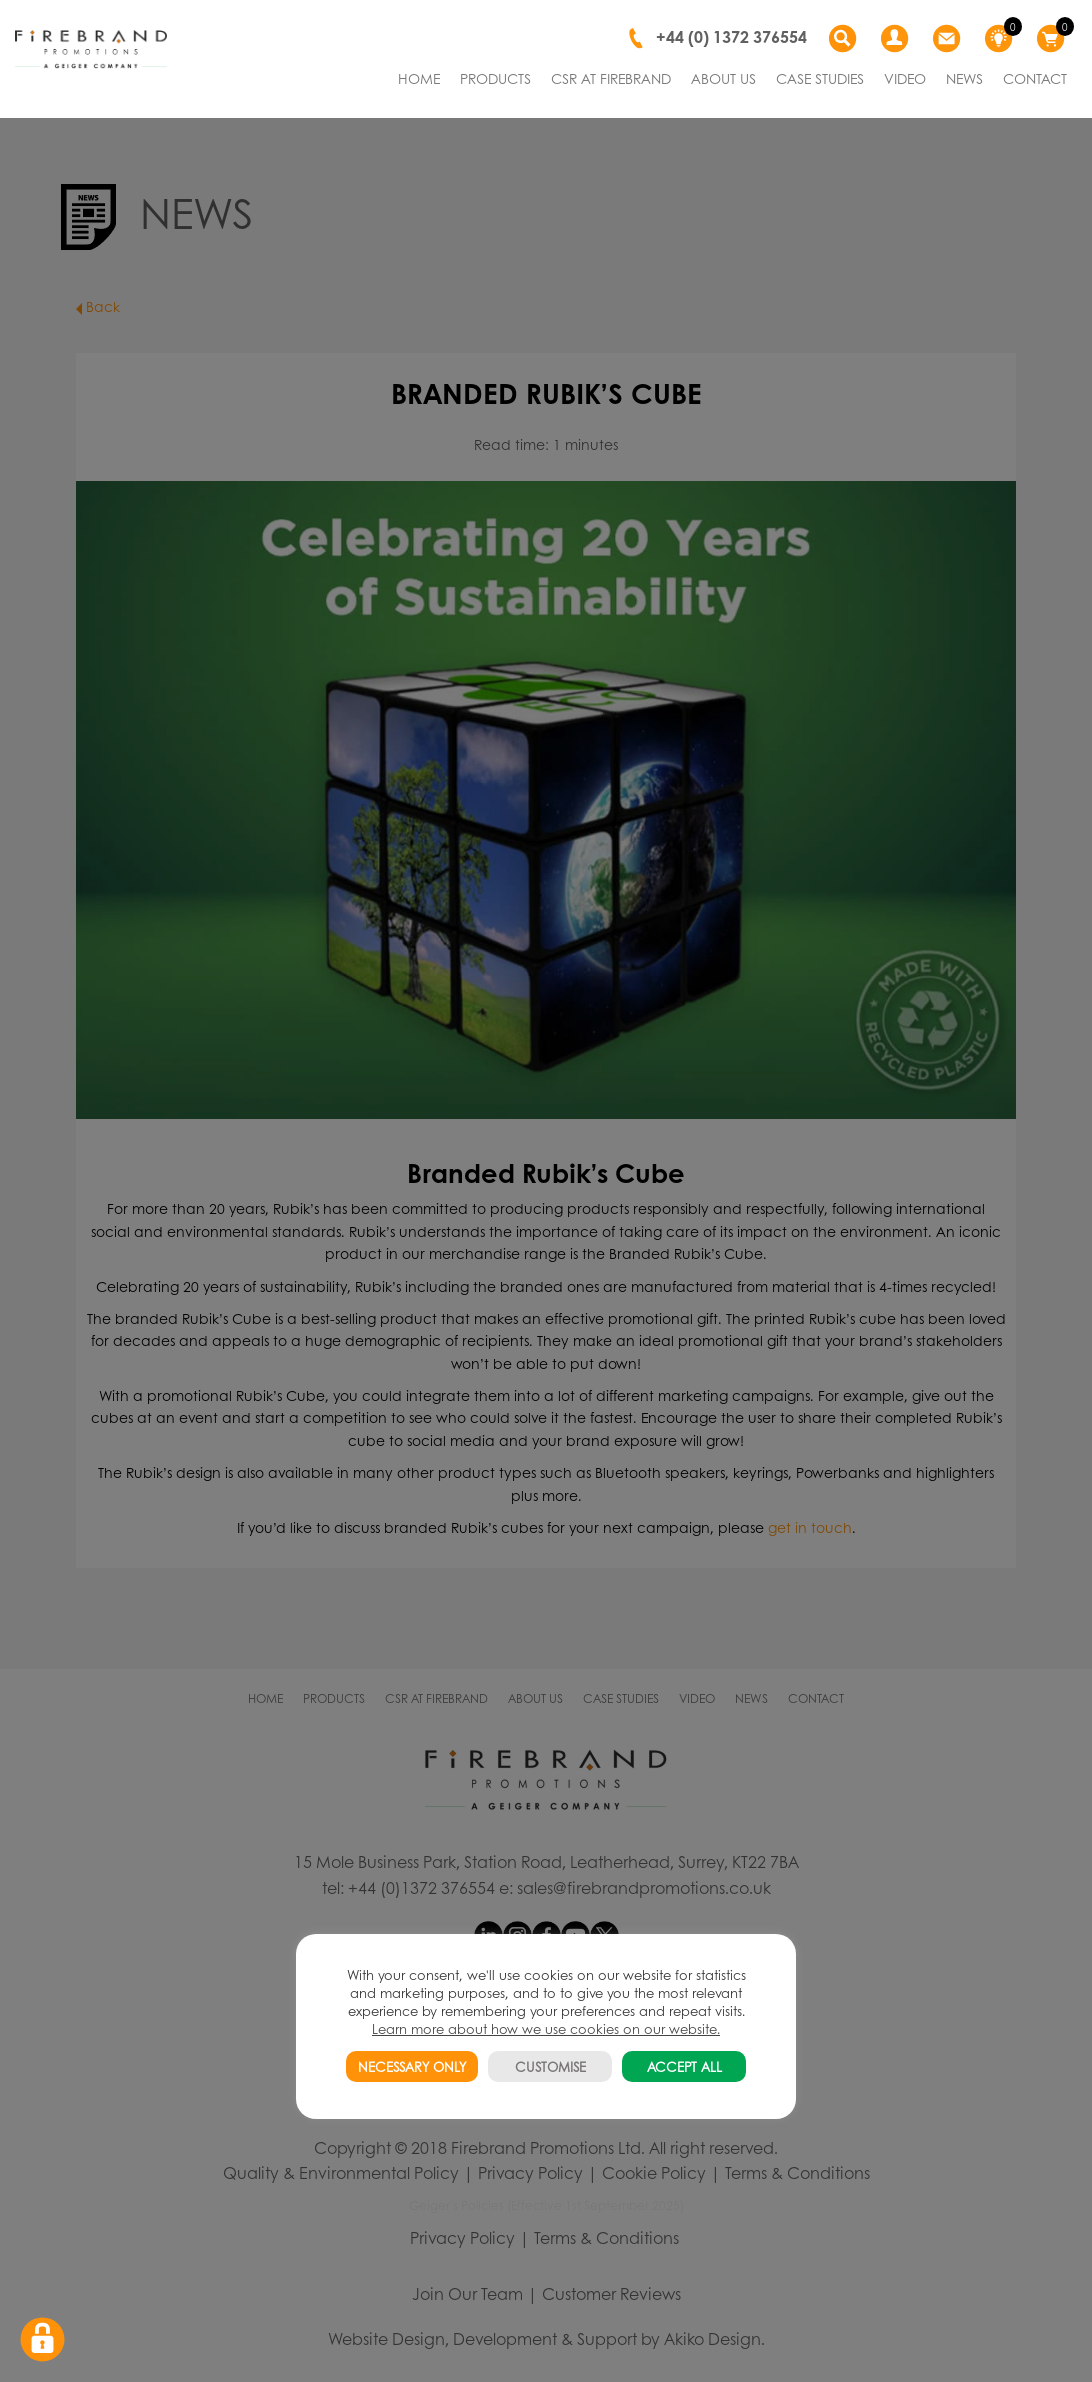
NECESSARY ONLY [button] (412, 2066)
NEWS (964, 78)
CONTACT (1035, 78)
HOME (419, 78)
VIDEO (905, 78)
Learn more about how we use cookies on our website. (546, 2028)
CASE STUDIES (820, 78)
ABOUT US (723, 78)
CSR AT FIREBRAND (611, 78)
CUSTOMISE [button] (550, 2066)
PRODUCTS (495, 78)
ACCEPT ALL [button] (684, 2066)
